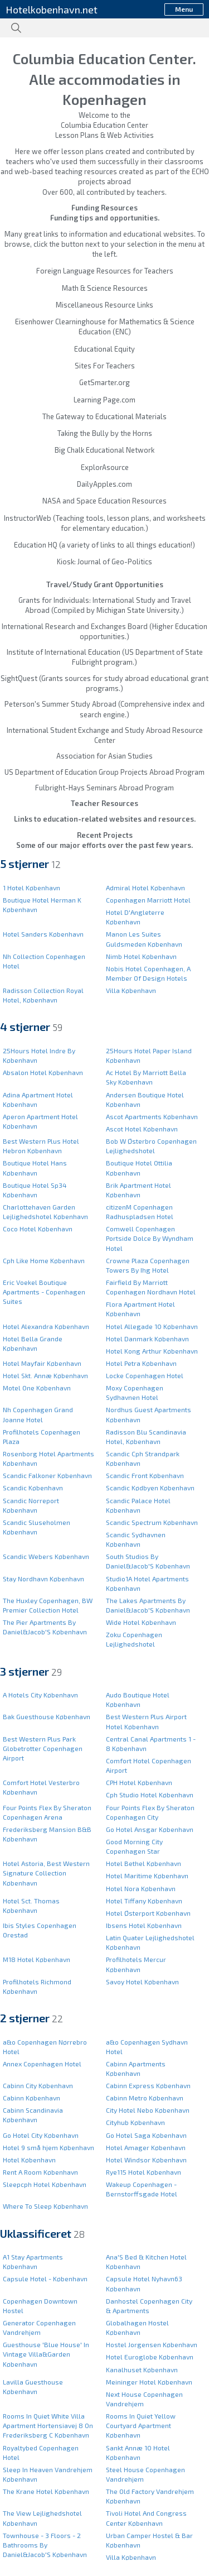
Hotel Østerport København (148, 1913)
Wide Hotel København (141, 1622)
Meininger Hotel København (149, 2382)
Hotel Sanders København (43, 934)
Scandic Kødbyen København (150, 1487)
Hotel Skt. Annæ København (45, 1375)
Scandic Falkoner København (47, 1475)
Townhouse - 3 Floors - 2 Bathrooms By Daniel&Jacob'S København (45, 2544)
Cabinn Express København (148, 2085)
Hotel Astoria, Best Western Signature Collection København (46, 1872)
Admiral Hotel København (145, 887)
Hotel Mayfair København (42, 1363)
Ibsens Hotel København (144, 1925)
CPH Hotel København (139, 1782)
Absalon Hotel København (43, 1072)
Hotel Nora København (141, 1888)
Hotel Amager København (146, 2147)
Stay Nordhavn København (43, 1578)
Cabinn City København (38, 2085)
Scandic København (33, 1487)
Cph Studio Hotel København (149, 1794)
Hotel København (29, 2160)
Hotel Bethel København (143, 1863)
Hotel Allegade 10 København (152, 1326)
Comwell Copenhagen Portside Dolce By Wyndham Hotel (149, 1238)
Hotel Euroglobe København (149, 2357)
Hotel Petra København (141, 1363)
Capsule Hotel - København (45, 2278)
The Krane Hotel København (46, 2491)
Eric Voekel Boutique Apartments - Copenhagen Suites (44, 1291)
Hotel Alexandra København (46, 1326)
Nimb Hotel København (141, 956)
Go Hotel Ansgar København (149, 1829)
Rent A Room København (40, 2172)
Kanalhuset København (142, 2369)
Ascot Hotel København (142, 1129)
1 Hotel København (31, 887)
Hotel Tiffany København (144, 1901)
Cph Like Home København (44, 1260)
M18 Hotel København (36, 1959)
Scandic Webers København (46, 1556)
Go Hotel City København (41, 2135)
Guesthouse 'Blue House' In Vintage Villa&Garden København (46, 2353)
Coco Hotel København (37, 1228)
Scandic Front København (145, 1475)
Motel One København (37, 1388)
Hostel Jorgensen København (151, 2344)
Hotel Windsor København (146, 2160)
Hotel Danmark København (147, 1338)
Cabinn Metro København (144, 2098)
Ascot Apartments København (152, 1116)
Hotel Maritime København (147, 1875)
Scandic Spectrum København (152, 1522)
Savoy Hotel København (142, 1981)
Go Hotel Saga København (146, 2135)
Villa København (131, 990)
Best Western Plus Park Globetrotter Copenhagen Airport (42, 1748)
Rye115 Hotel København (143, 2172)
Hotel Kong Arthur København (152, 1351)
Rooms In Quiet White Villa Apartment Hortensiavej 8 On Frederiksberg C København (48, 2425)
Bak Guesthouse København (46, 1716)
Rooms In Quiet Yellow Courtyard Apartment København (141, 2425)
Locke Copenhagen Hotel (144, 1375)
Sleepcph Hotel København (44, 2184)
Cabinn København (31, 2098)
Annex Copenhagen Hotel (42, 2063)
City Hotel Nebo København (147, 2110)
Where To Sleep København (45, 2206)
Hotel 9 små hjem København (48, 2147)
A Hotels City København (40, 1695)
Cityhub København (135, 2122)
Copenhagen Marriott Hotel (148, 900)
